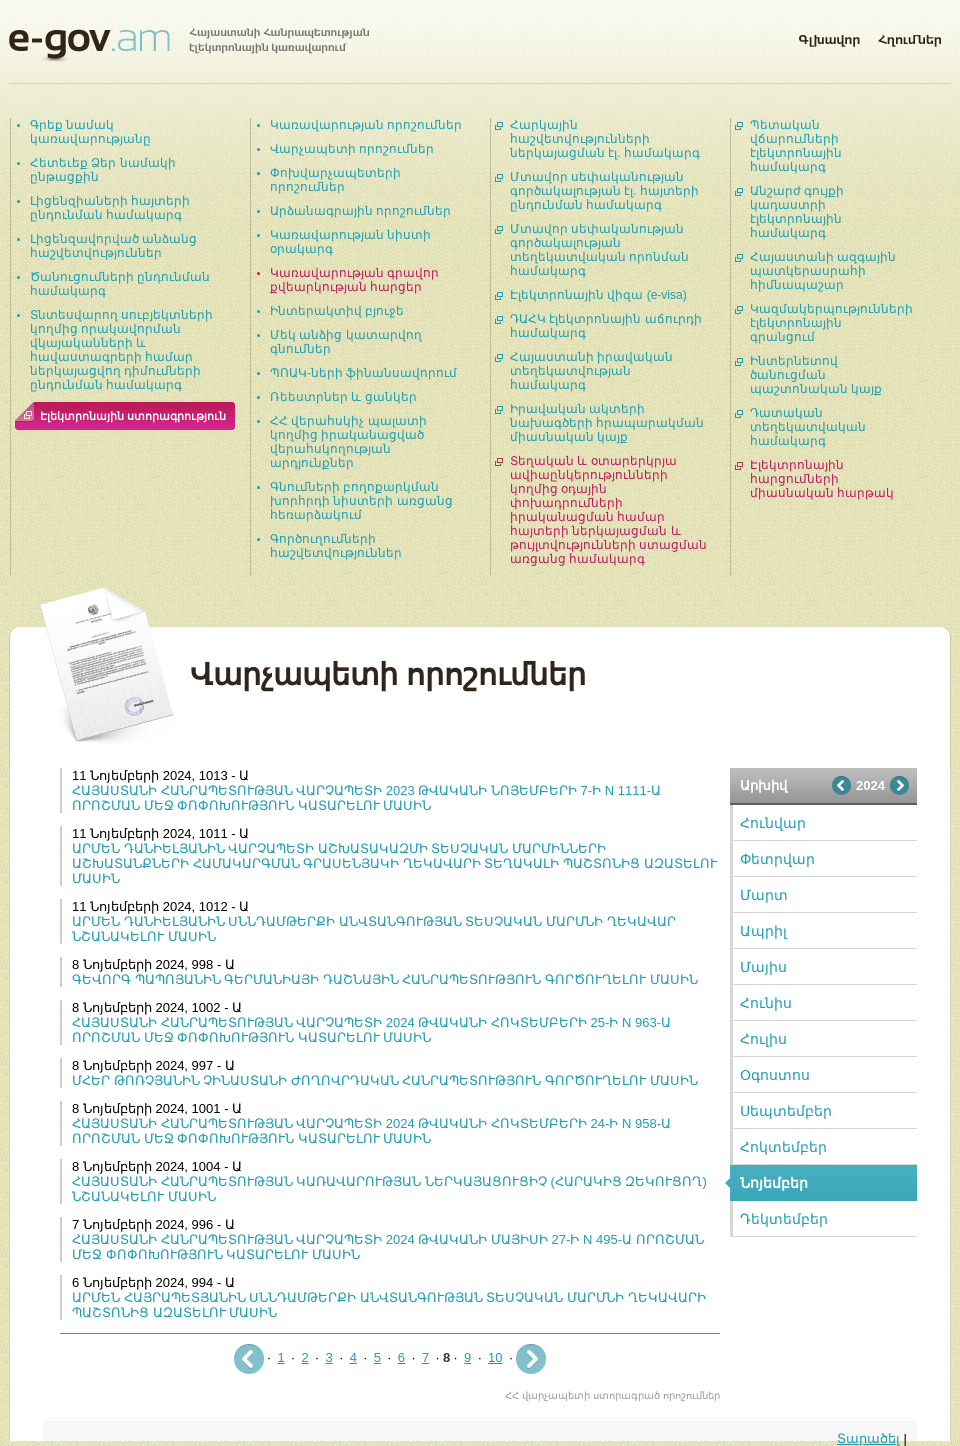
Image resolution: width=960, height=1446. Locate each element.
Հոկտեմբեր (783, 1147)
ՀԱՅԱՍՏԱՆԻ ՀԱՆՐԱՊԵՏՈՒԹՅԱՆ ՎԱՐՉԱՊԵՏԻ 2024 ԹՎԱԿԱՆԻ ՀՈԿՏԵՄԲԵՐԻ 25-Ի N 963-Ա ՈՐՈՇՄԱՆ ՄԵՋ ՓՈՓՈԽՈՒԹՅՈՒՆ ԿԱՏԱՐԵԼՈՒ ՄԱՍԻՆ (371, 1030)
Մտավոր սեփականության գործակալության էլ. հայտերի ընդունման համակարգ (604, 191)
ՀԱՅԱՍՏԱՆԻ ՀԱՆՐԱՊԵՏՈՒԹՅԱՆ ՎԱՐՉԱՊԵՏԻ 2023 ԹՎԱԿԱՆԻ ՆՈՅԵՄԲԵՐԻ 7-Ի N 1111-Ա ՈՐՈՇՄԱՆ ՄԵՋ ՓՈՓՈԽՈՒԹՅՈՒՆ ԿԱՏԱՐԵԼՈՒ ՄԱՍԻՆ (366, 798)
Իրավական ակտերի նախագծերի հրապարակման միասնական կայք (607, 423)
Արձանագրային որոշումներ (360, 211)
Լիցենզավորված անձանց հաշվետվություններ (113, 246)
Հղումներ (910, 36)
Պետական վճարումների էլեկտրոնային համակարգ (796, 146)
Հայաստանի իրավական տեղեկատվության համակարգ (591, 371)
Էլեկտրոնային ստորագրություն (133, 416)
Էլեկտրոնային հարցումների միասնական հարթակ (822, 479)
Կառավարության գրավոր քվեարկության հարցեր (354, 280)
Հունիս (766, 1003)
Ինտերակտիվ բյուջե (337, 311)
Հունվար (773, 823)
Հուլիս (763, 1039)
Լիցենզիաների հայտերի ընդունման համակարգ (110, 208)
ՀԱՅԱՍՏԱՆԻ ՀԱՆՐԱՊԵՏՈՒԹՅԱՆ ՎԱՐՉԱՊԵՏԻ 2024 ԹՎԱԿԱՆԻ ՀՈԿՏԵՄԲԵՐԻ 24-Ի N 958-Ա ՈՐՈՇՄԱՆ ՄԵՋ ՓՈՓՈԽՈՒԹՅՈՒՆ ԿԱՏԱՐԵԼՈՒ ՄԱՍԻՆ (371, 1131)
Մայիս (763, 967)
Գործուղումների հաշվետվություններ (336, 546)
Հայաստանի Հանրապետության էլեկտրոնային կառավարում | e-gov (189, 45)
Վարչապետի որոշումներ (352, 149)
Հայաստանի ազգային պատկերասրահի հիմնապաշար (823, 271)
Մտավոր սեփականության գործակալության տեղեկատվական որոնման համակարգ (599, 250)
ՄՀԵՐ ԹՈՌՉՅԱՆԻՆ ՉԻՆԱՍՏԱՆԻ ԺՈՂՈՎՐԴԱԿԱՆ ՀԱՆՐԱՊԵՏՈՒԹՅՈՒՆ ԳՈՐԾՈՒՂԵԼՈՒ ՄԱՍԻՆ (385, 1080)
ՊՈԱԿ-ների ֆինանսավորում (363, 373)
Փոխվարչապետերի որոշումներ (335, 180)
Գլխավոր (829, 36)
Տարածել (868, 1438)
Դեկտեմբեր (784, 1219)
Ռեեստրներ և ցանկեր (343, 397)
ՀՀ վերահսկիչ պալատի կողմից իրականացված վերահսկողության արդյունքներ (348, 442)
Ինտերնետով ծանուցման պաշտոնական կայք (816, 375)
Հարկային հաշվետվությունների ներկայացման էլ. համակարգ (605, 139)
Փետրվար (777, 859)
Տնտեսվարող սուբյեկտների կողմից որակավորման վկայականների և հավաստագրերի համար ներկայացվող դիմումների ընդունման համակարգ (121, 350)
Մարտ (764, 895)
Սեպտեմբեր (786, 1111)
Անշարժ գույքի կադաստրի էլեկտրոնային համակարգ (797, 212)
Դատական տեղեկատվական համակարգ (808, 427)
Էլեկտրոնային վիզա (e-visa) (598, 295)
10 (495, 1357)
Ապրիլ (763, 931)
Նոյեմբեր (774, 1183)
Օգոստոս (775, 1075)
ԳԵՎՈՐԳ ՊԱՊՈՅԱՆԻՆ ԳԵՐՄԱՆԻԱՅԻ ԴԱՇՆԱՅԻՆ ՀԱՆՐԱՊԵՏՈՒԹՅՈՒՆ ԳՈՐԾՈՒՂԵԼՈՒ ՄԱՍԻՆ (385, 979)
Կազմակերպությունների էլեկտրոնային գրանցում (831, 323)
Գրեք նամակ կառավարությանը (90, 132)
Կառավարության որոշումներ (366, 125)
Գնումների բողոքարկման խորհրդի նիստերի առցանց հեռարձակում (361, 501)
